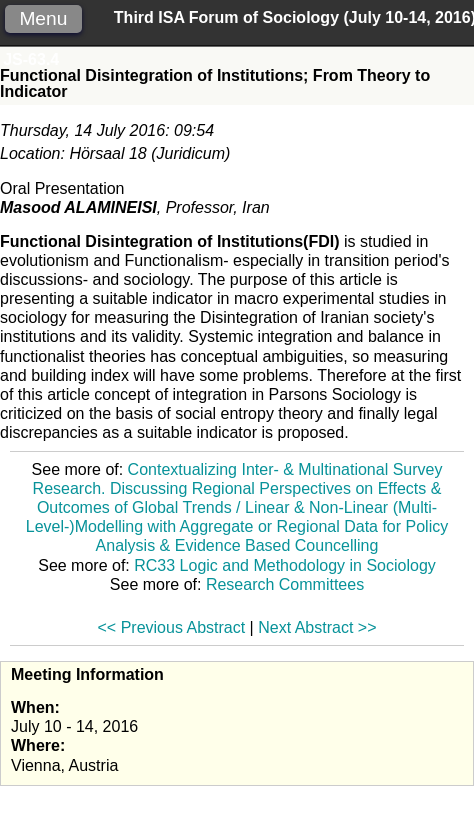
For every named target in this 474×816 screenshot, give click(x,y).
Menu (43, 18)
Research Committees (285, 584)
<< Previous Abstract (172, 627)
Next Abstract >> (317, 627)
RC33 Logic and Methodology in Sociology (285, 565)
